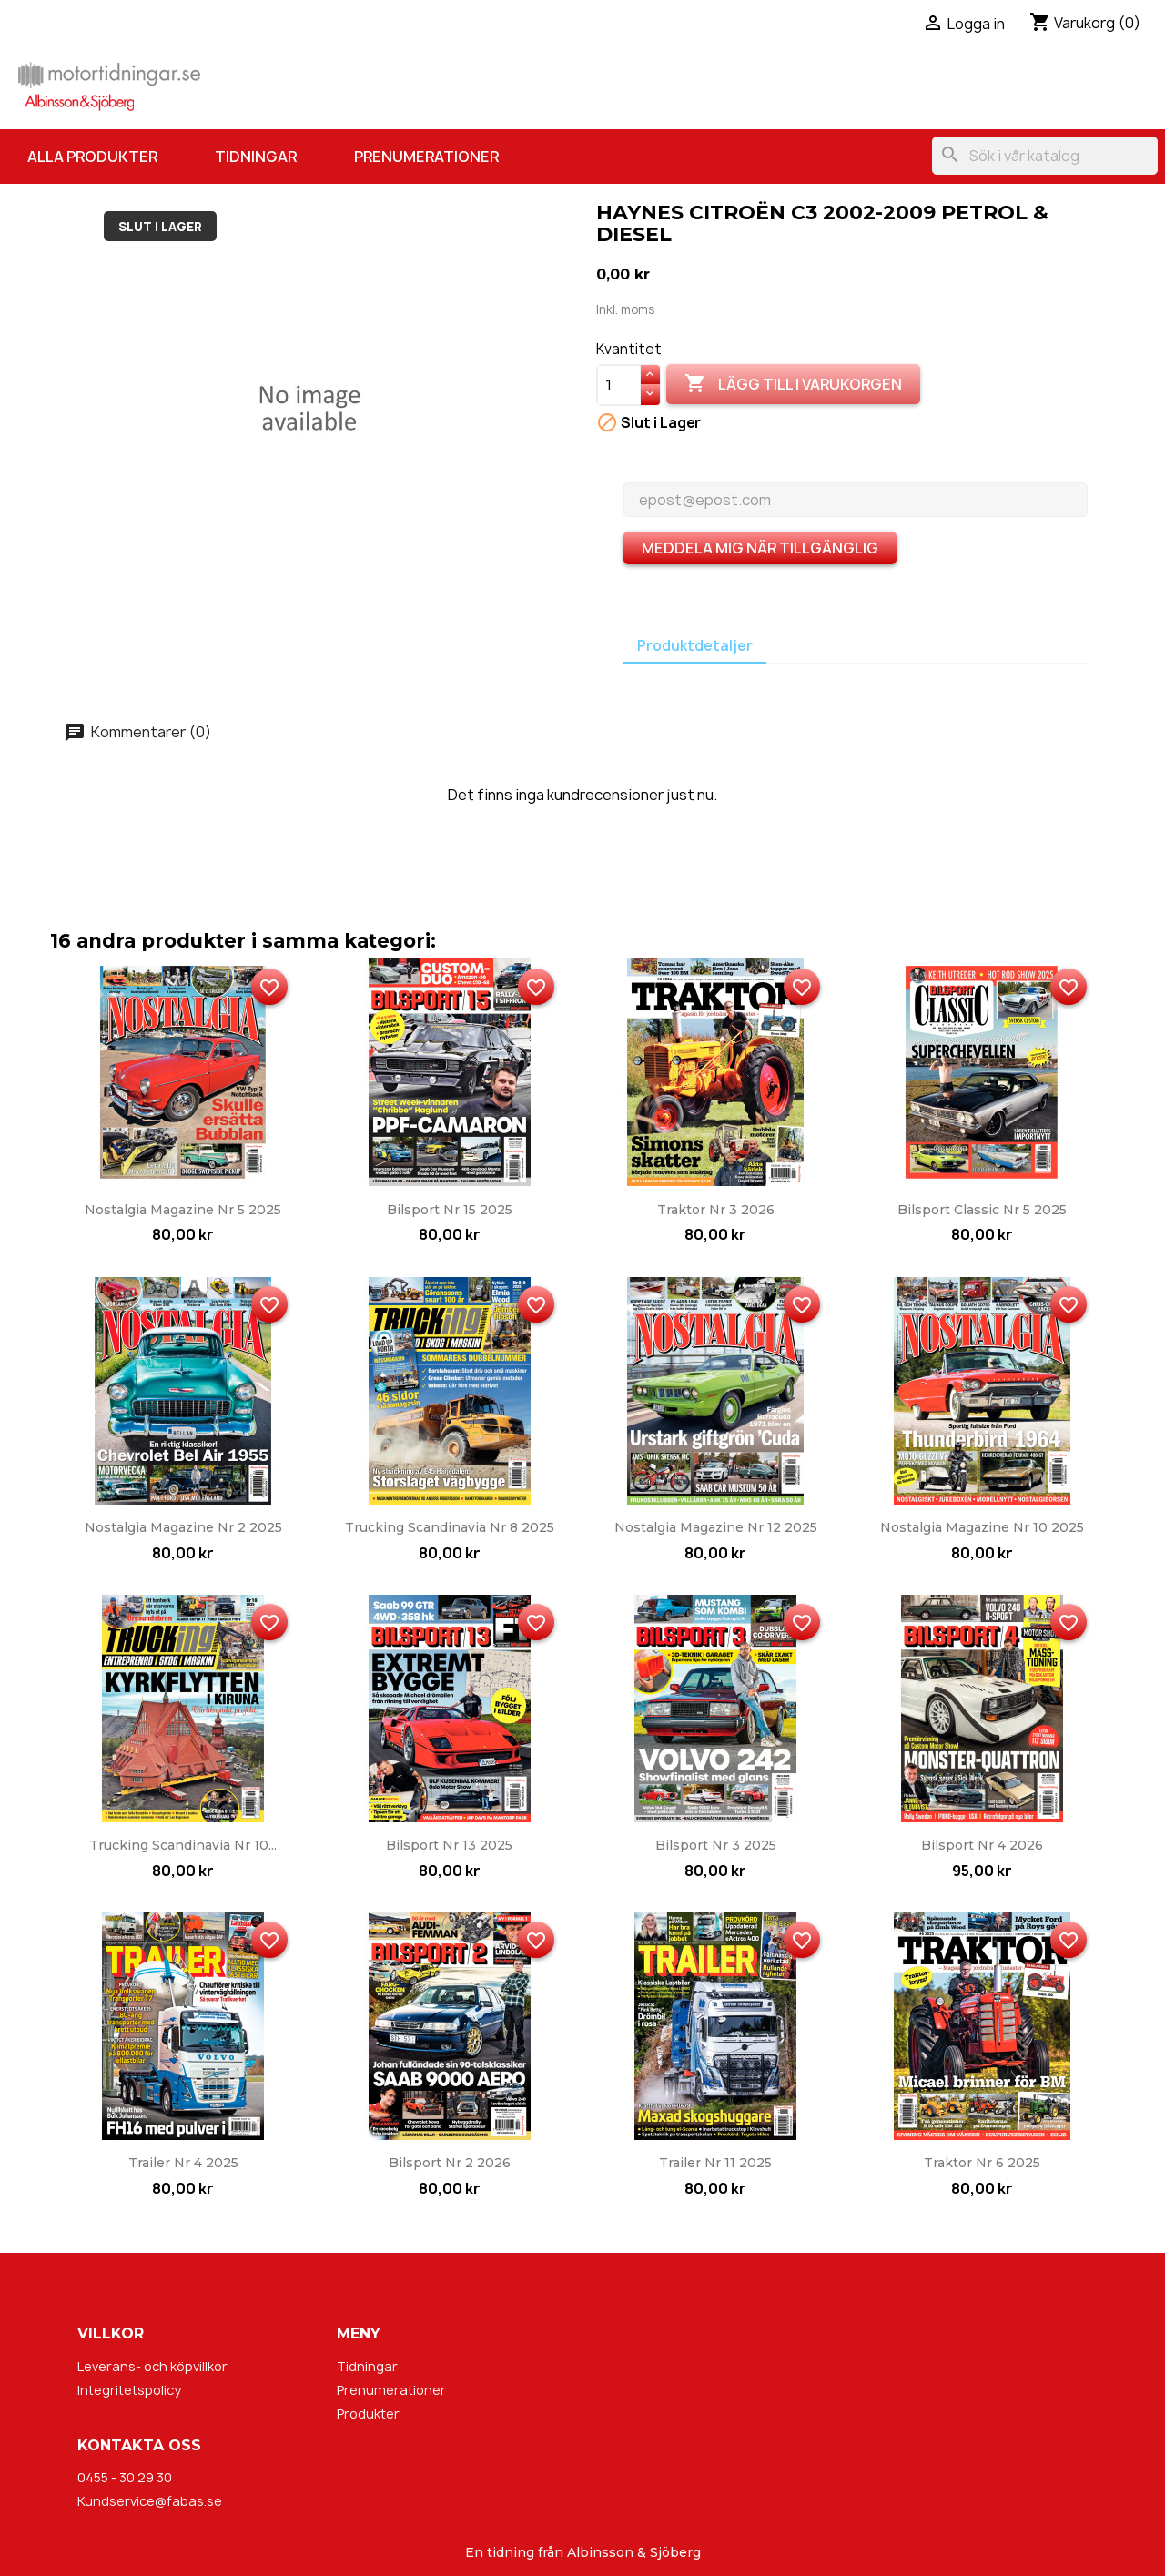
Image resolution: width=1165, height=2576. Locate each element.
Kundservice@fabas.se (149, 2501)
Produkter (368, 2413)
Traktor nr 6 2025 (982, 2163)
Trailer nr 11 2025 (715, 2163)
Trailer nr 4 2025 (183, 2163)
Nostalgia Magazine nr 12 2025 (715, 1527)
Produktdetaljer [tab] (695, 645)
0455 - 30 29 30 (124, 2477)
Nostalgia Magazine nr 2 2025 (183, 1527)
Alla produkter (92, 157)
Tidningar (256, 157)
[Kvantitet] (619, 385)
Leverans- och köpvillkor (152, 2366)
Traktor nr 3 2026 (716, 1210)
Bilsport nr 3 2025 (715, 1845)
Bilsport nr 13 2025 (449, 1845)
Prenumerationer (426, 157)
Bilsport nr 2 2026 (450, 2163)
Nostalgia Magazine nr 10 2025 (982, 1527)
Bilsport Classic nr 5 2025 (982, 1210)
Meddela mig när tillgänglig (760, 548)
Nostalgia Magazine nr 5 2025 (183, 1210)
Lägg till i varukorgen (793, 384)
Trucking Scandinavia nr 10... (183, 1845)
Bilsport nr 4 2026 (982, 1845)
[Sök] (1045, 156)
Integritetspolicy (129, 2390)
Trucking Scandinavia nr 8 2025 (449, 1527)
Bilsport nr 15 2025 (449, 1210)
